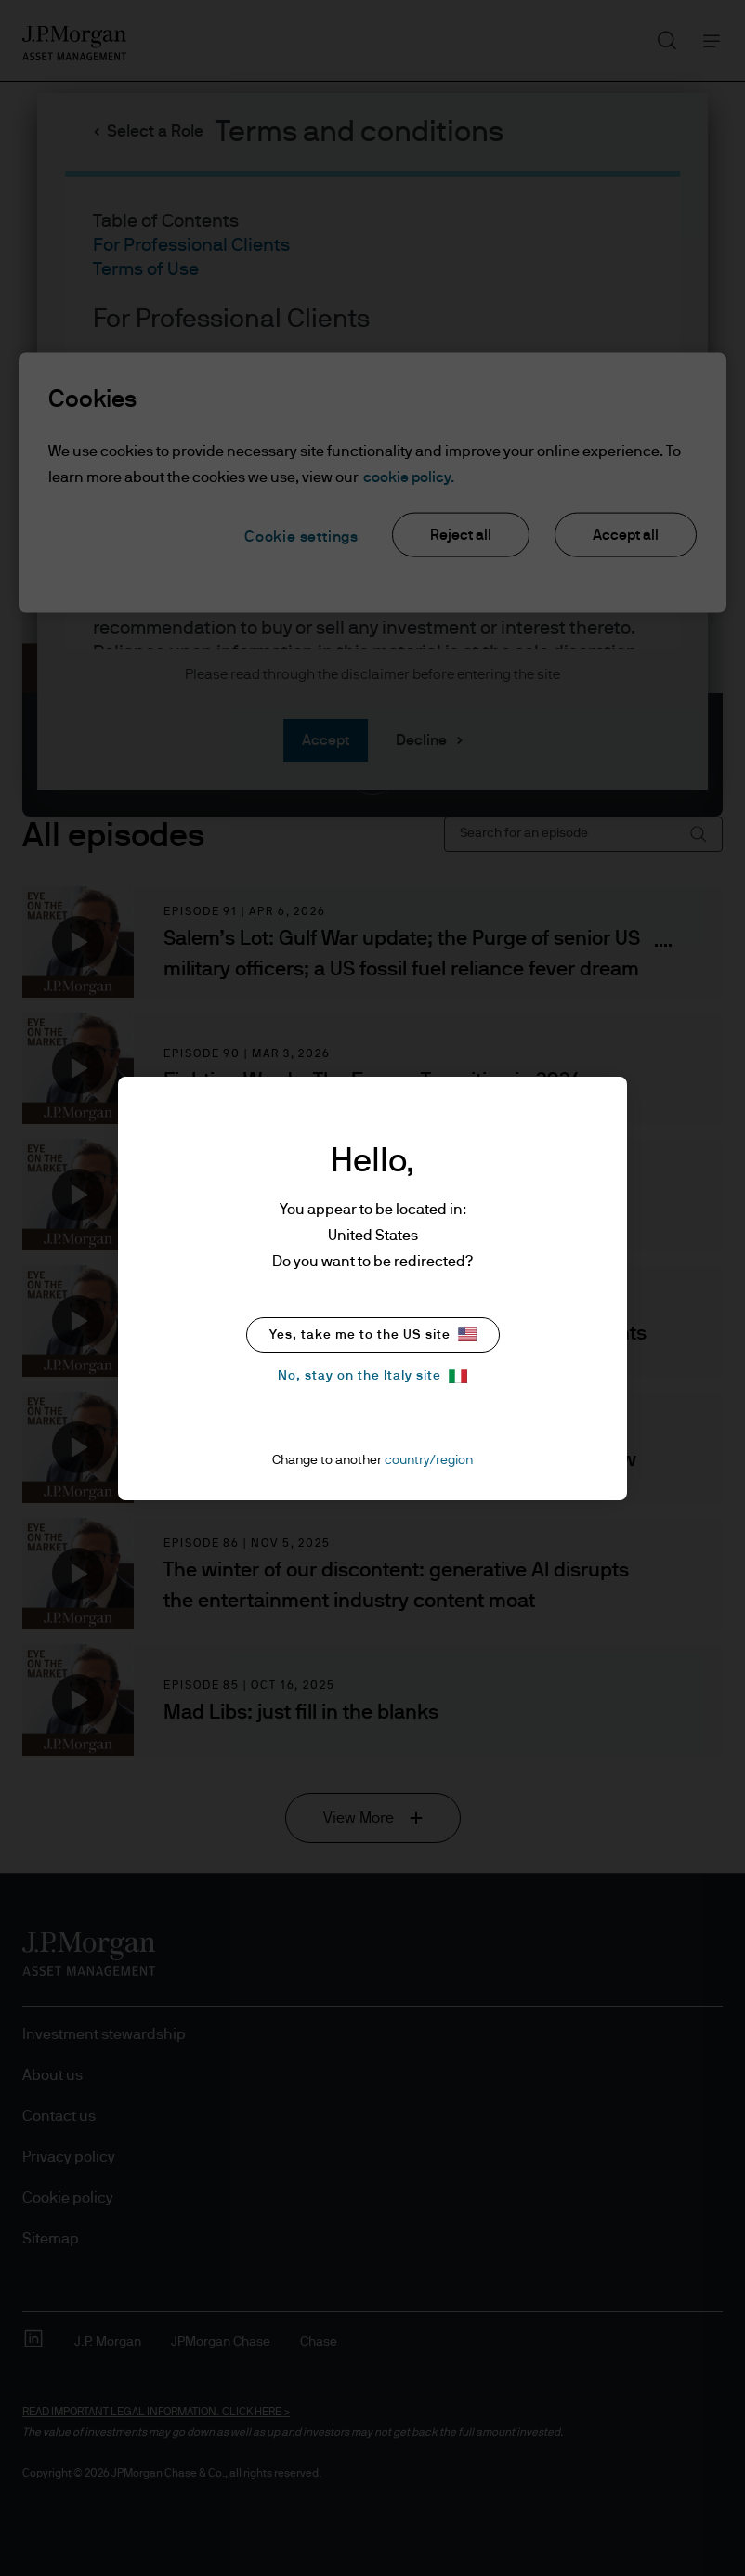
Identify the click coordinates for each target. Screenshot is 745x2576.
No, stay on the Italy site (372, 1376)
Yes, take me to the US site (373, 1334)
